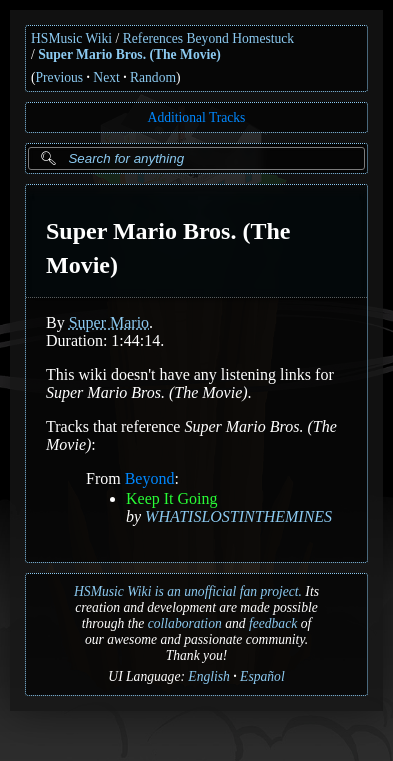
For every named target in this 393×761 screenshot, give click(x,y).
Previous (60, 77)
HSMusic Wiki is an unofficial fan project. (188, 591)
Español (262, 676)
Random (153, 77)
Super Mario (109, 322)
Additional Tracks (197, 117)
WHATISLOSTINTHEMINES (238, 516)
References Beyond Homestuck (208, 38)
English (209, 676)
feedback (273, 623)
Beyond (150, 478)
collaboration (185, 623)
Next (106, 77)
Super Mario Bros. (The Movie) (129, 54)
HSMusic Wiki (71, 38)
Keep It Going (172, 498)
